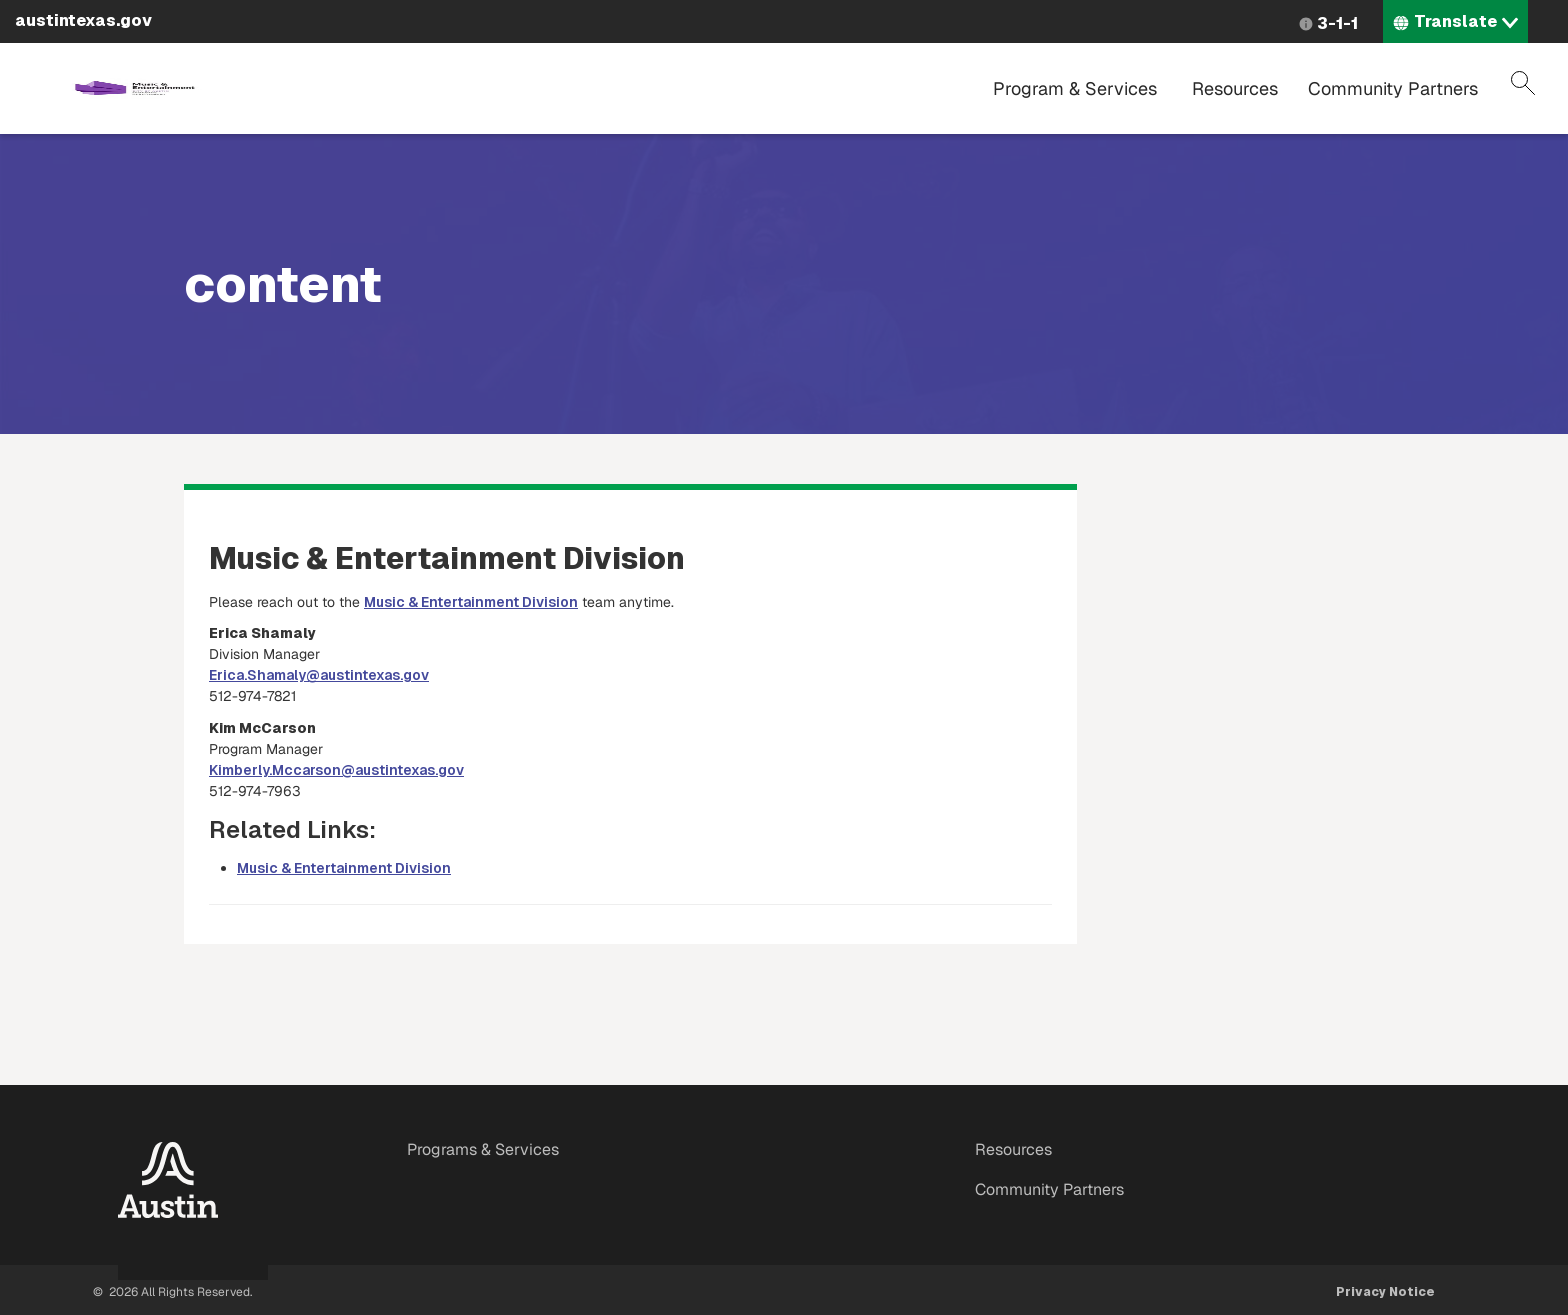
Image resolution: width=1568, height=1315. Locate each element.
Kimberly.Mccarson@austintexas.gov (336, 770)
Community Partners (1393, 88)
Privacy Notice (1385, 1292)
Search (1523, 83)
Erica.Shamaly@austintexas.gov (319, 675)
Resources (1235, 88)
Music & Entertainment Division (471, 602)
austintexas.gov (83, 20)
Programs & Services (483, 1149)
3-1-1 (1337, 23)
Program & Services (1075, 88)
